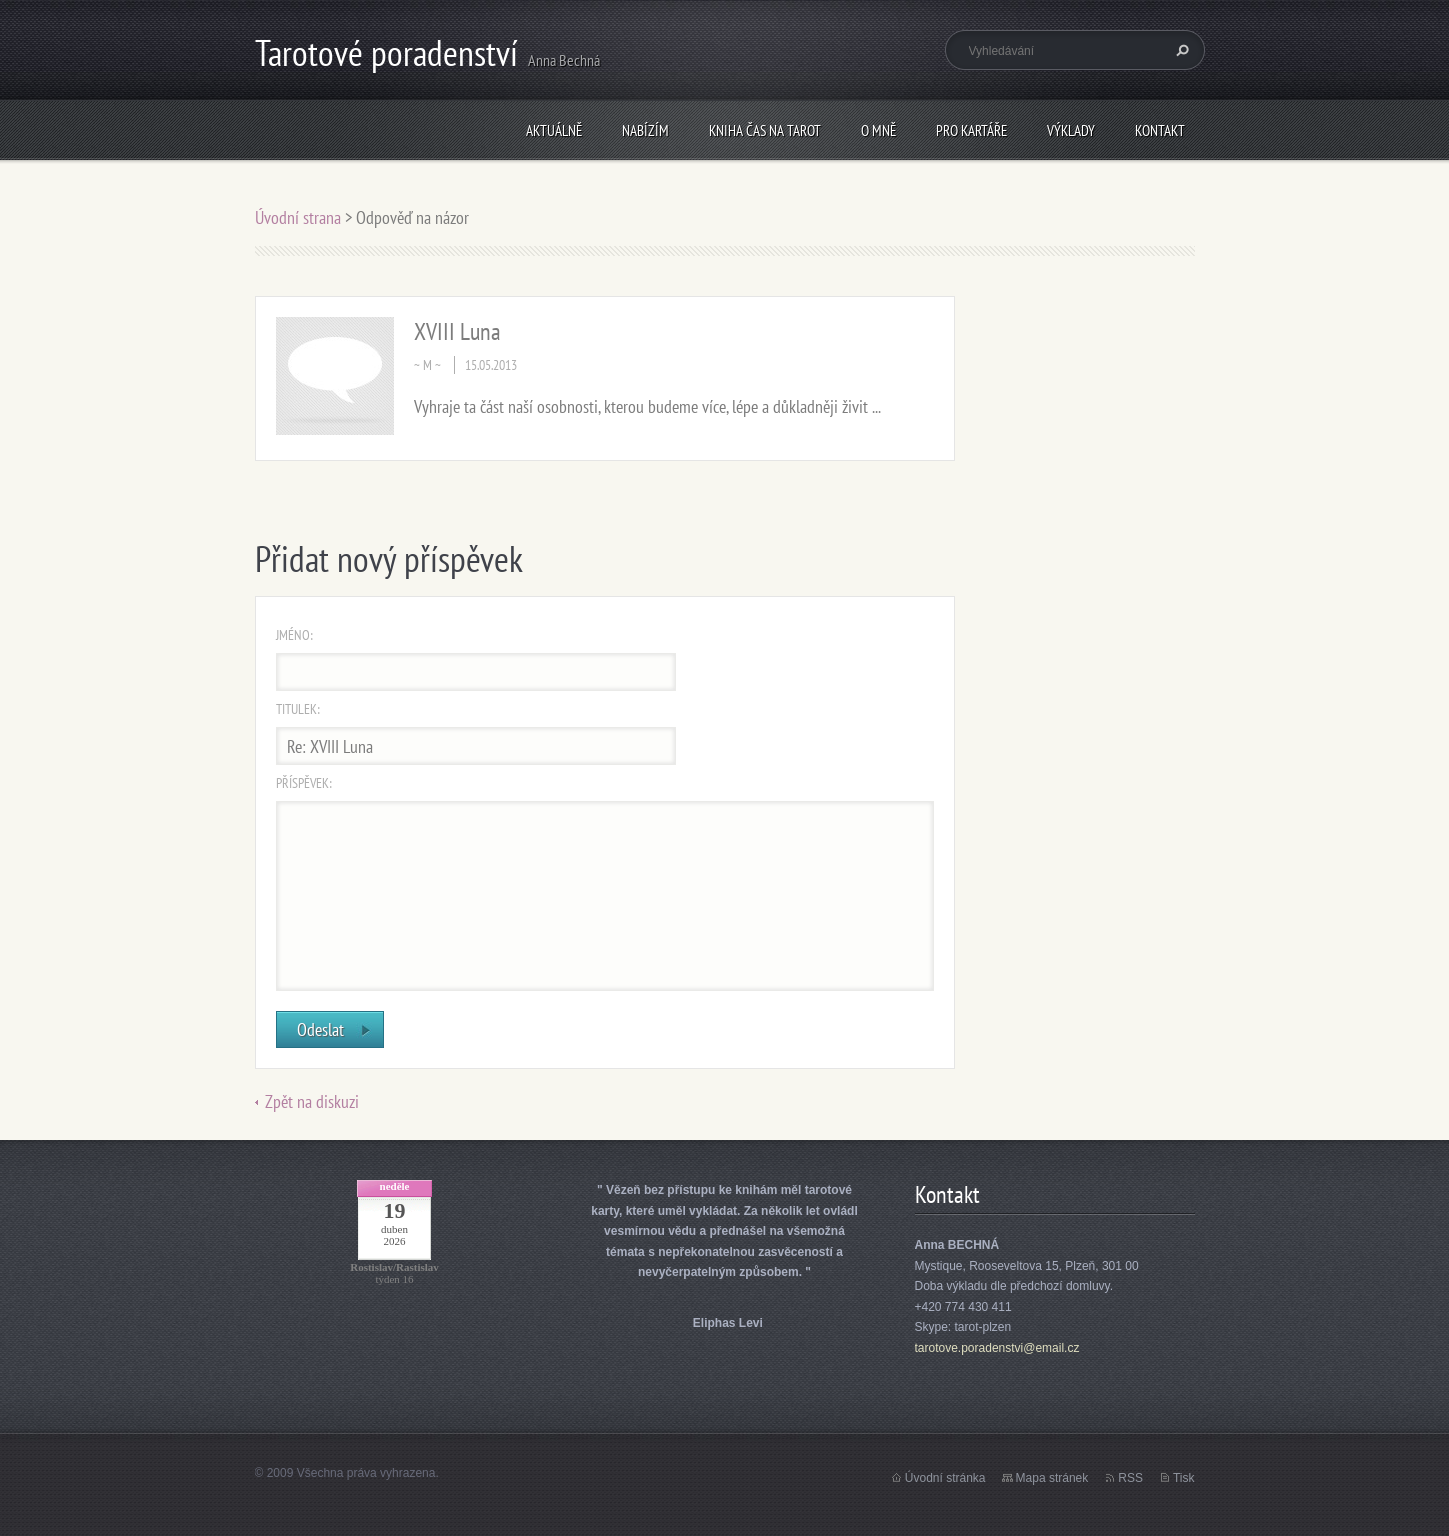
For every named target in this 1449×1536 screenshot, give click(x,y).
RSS (1130, 1478)
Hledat (1180, 50)
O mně (878, 130)
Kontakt (1160, 130)
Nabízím (645, 130)
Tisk (1184, 1478)
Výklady (1071, 130)
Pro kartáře (971, 130)
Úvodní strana (300, 217)
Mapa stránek (1052, 1478)
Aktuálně (554, 130)
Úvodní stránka (945, 1478)
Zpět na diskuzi (312, 1101)
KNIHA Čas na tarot (765, 130)
